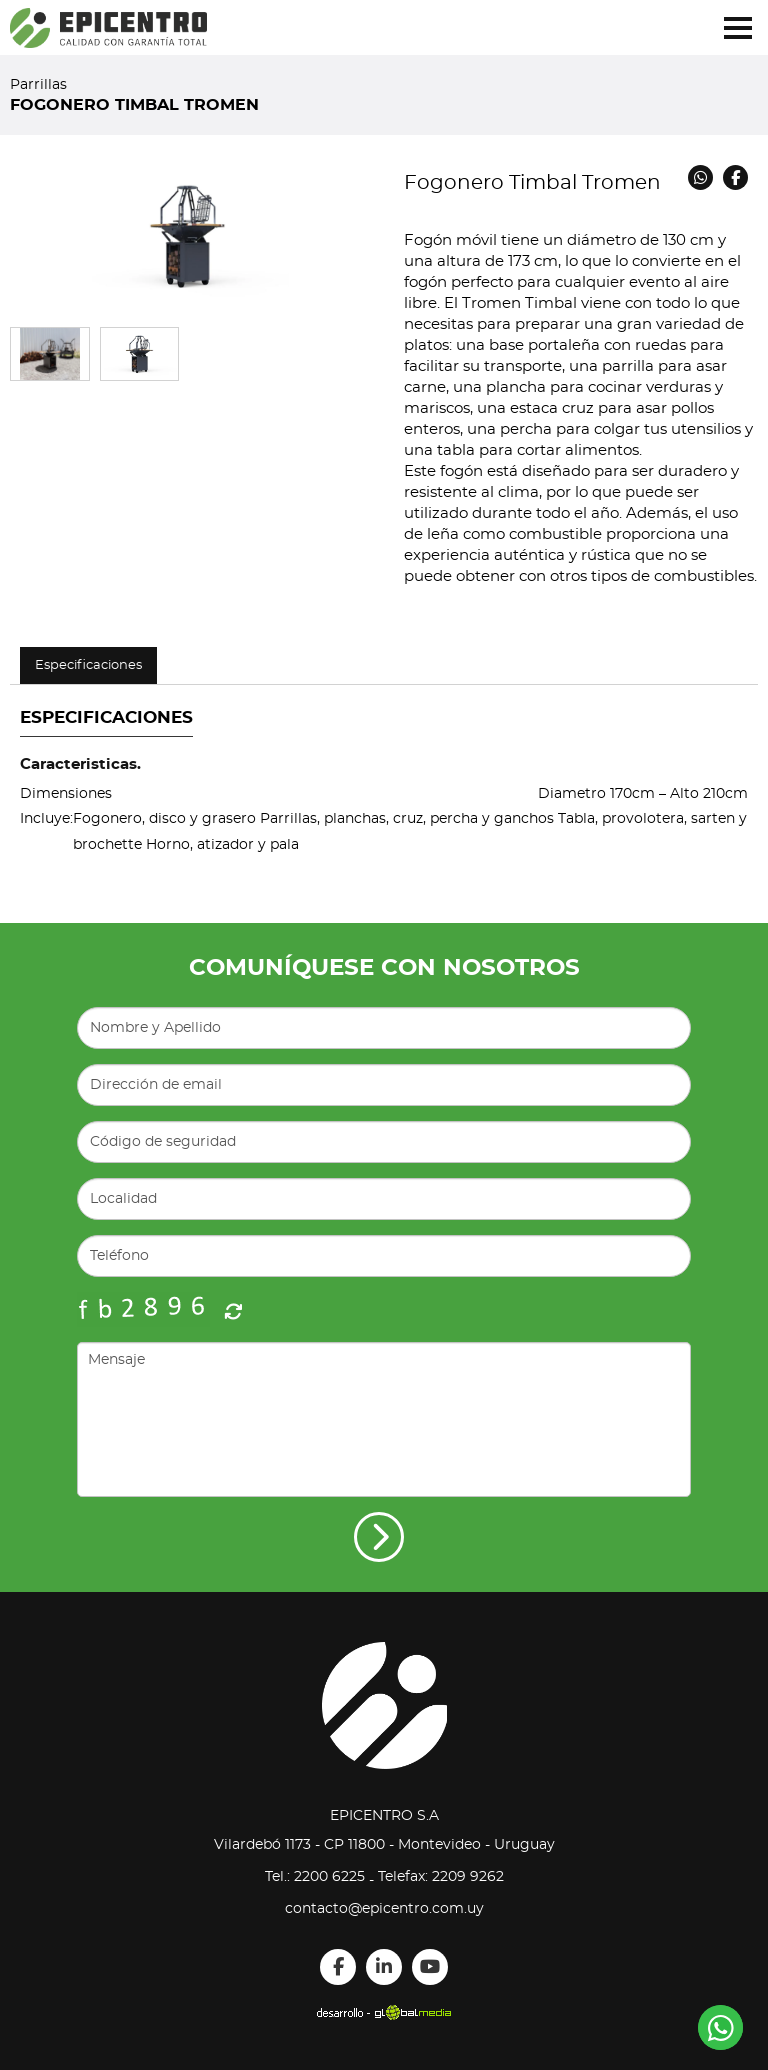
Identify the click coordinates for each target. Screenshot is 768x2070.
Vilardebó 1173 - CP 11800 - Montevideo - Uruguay (384, 1845)
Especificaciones (88, 665)
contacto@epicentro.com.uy (384, 1909)
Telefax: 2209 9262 (441, 1877)
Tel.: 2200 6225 (315, 1877)
